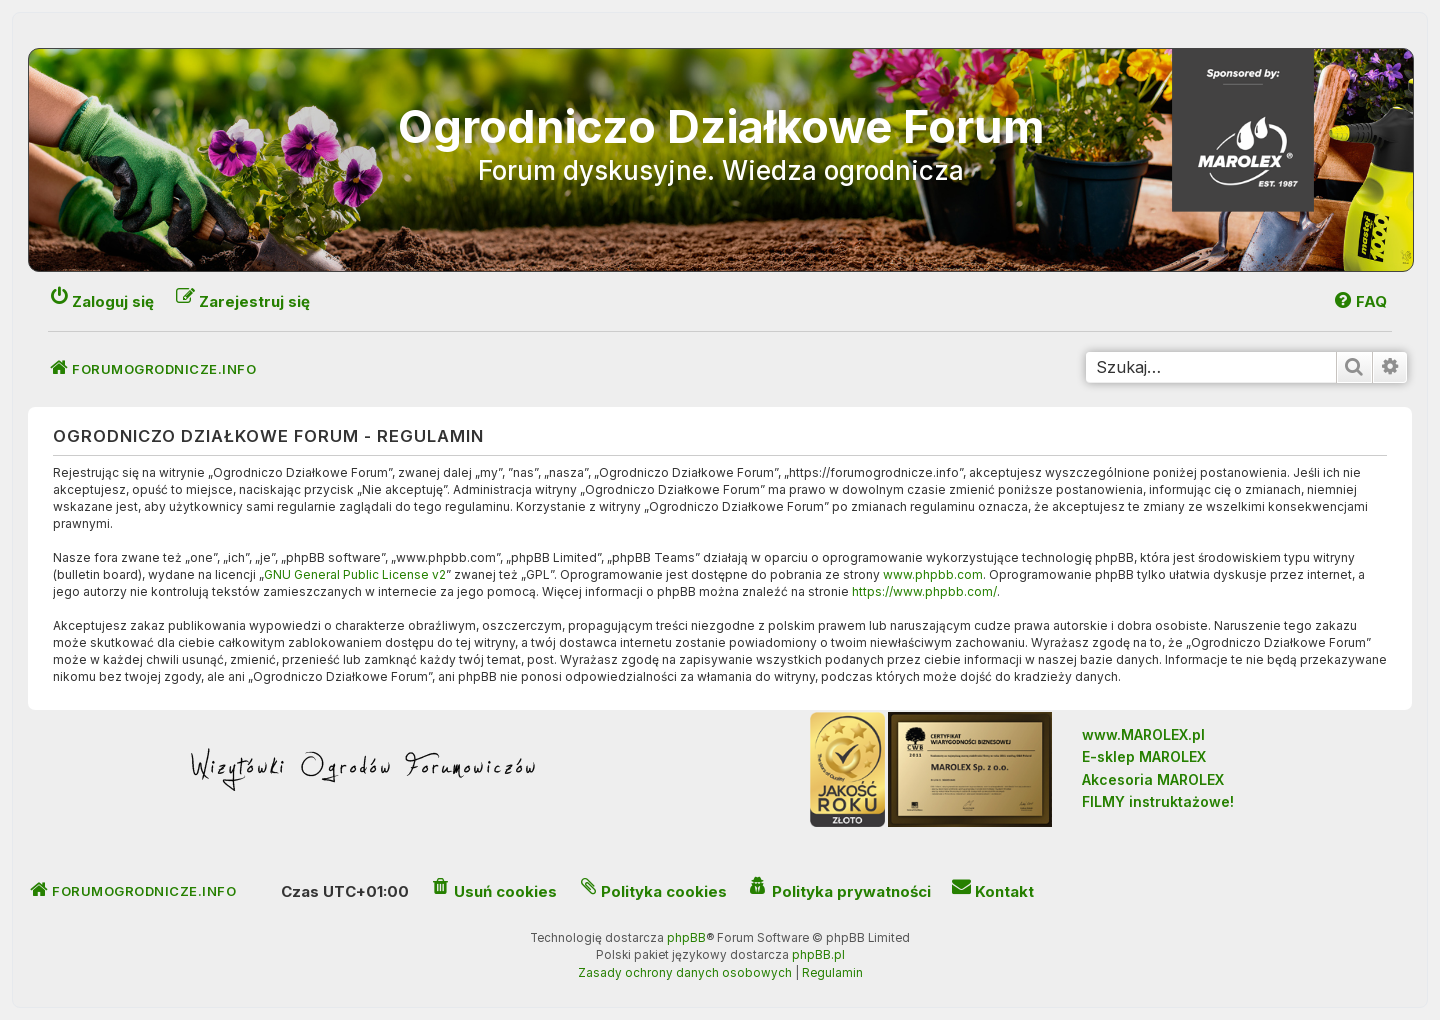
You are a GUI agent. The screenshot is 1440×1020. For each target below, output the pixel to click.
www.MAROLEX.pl (1143, 734)
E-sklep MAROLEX (1144, 756)
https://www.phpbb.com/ (924, 591)
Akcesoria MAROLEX (1153, 779)
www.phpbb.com (933, 574)
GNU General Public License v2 (355, 574)
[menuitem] (1359, 301)
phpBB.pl (818, 955)
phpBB (686, 938)
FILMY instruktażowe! (1158, 801)
